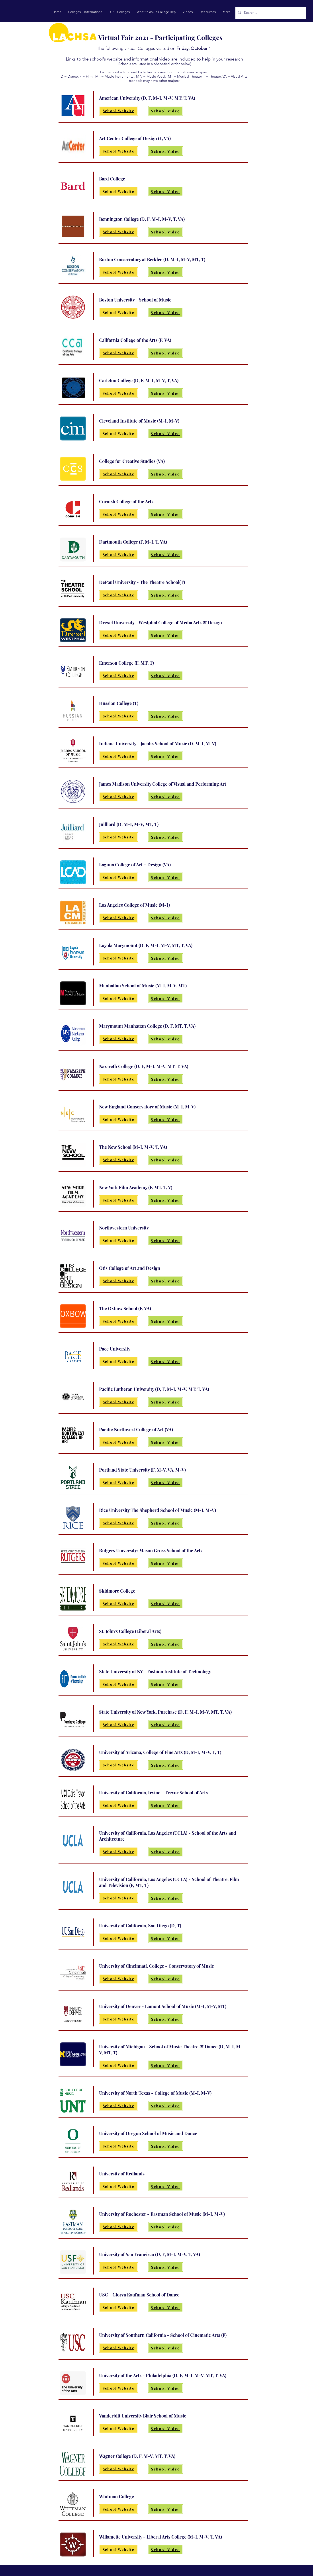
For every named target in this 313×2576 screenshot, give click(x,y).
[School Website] (118, 111)
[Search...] (270, 13)
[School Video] (165, 111)
